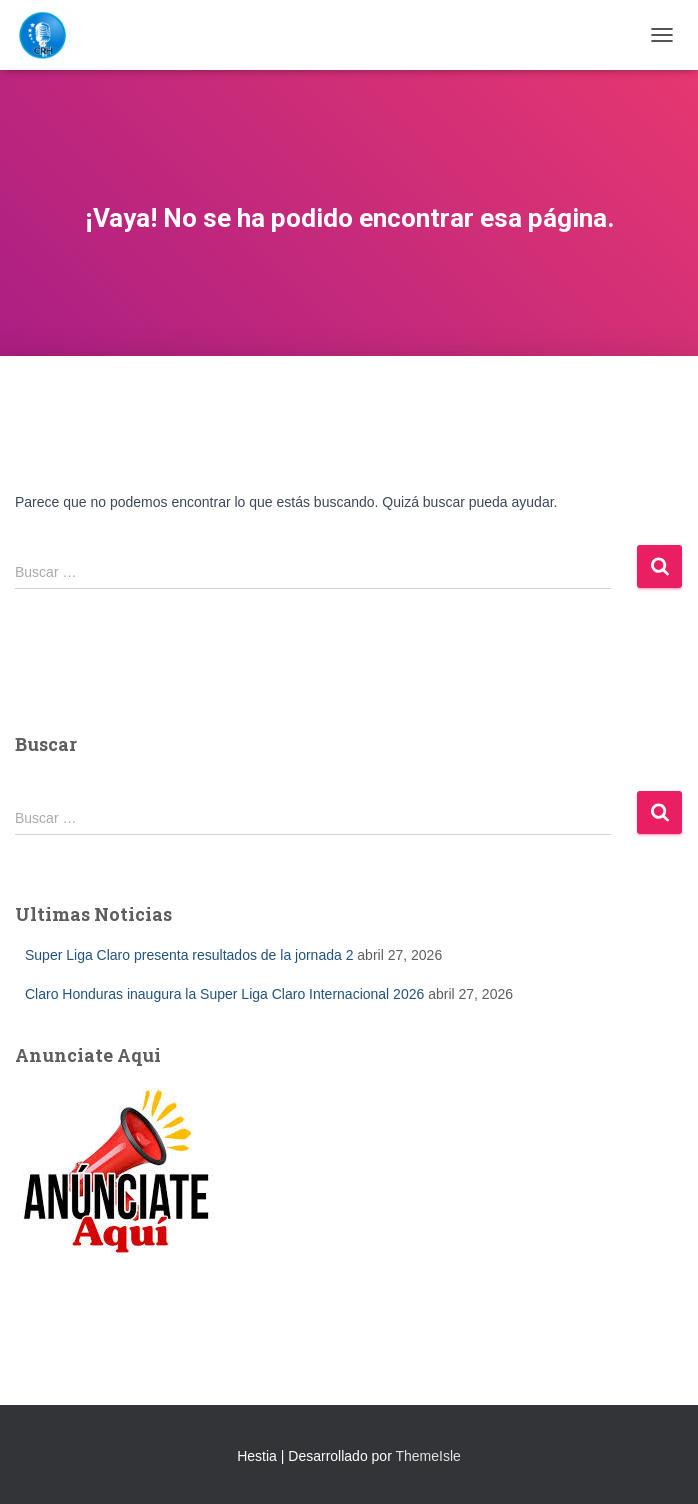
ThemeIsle (427, 1456)
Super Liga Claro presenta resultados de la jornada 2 (189, 955)
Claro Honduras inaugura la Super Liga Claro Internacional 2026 (224, 994)
